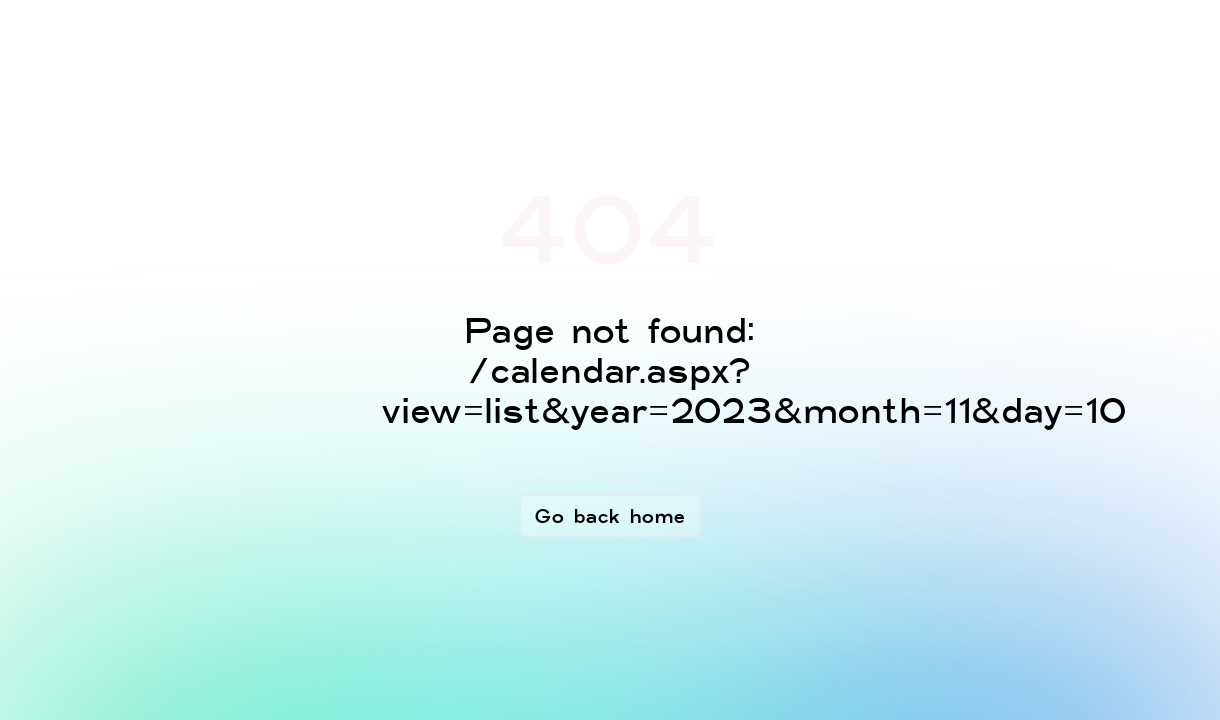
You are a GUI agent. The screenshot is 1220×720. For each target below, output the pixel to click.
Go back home (610, 516)
